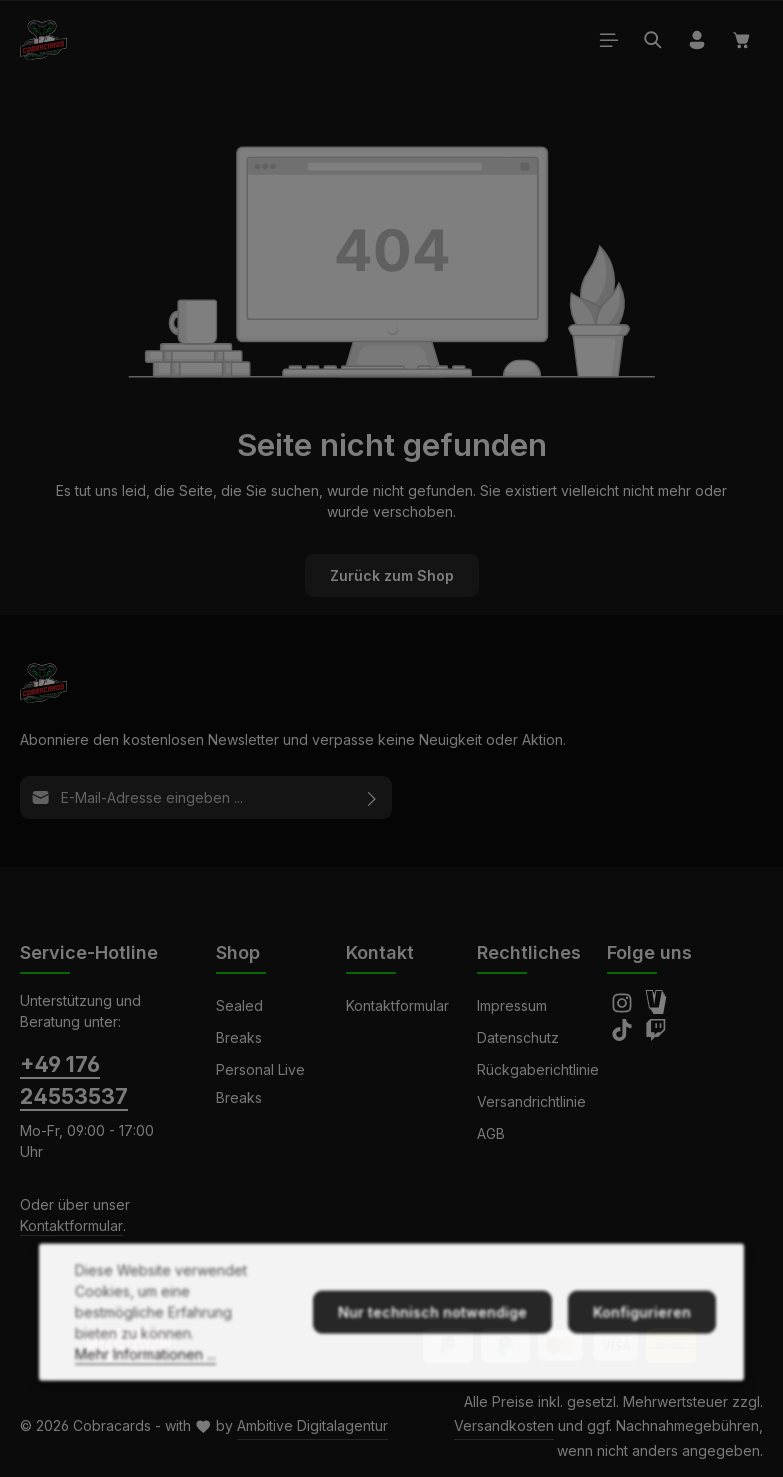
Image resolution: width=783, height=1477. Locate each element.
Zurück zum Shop (392, 575)
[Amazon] (656, 1008)
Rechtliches (529, 952)
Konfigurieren (642, 1353)
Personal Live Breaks (260, 1083)
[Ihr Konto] (697, 40)
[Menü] (609, 40)
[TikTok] (624, 1035)
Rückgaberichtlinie (538, 1069)
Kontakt (380, 952)
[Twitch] (656, 1035)
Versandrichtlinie (531, 1101)
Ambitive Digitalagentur (312, 1425)
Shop (238, 952)
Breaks (239, 1037)
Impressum (512, 1005)
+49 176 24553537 (74, 1080)
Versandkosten (504, 1425)
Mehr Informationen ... (145, 1395)
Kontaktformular (71, 1225)
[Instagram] (624, 1008)
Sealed (239, 1005)
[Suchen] (653, 40)
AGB (491, 1133)
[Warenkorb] (742, 40)
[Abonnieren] (372, 797)
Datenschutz (518, 1037)
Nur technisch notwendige (432, 1353)
